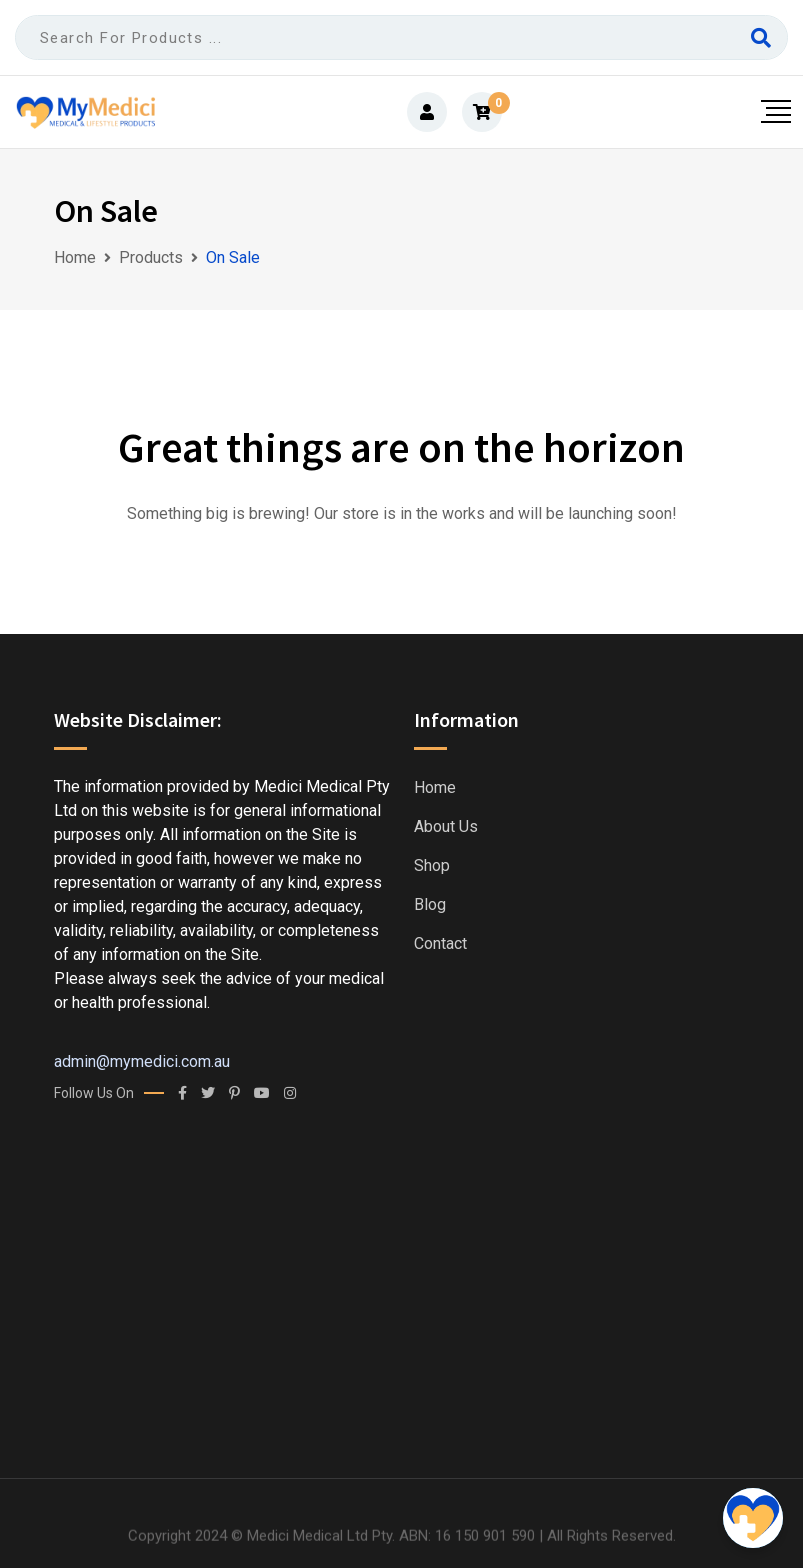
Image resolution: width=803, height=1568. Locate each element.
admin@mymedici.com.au (142, 1061)
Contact (440, 944)
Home (435, 788)
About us (446, 827)
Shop (432, 866)
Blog (430, 905)
